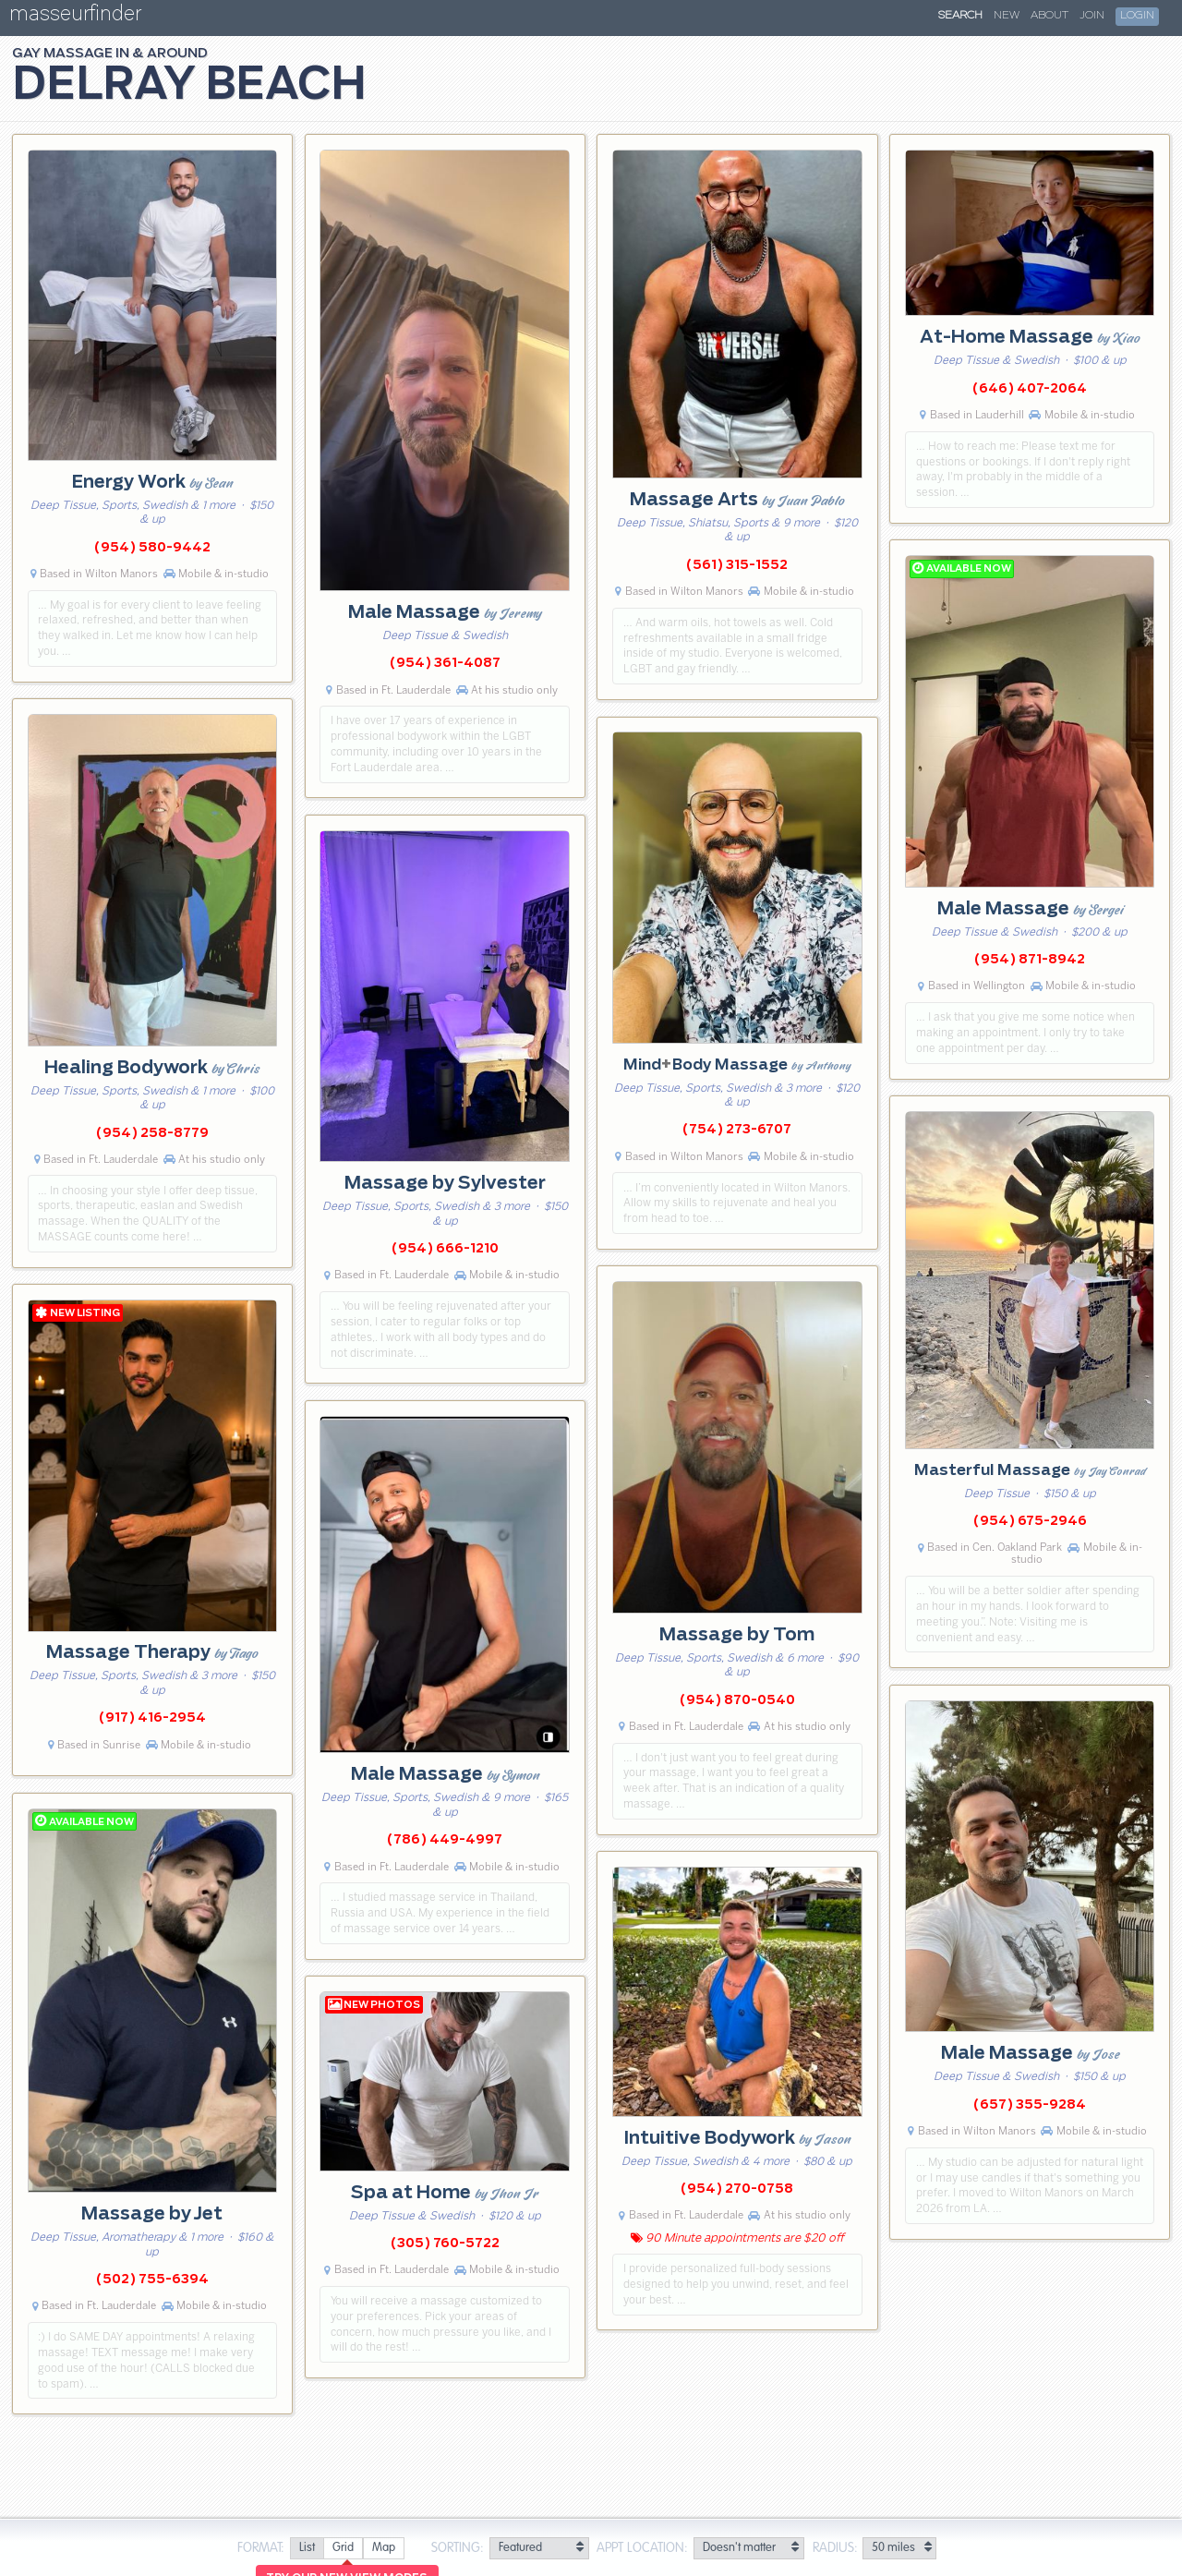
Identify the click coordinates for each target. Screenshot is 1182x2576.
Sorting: (457, 2548)
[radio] (306, 2548)
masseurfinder (75, 17)
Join (1091, 15)
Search (960, 15)
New (1006, 15)
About (1049, 15)
